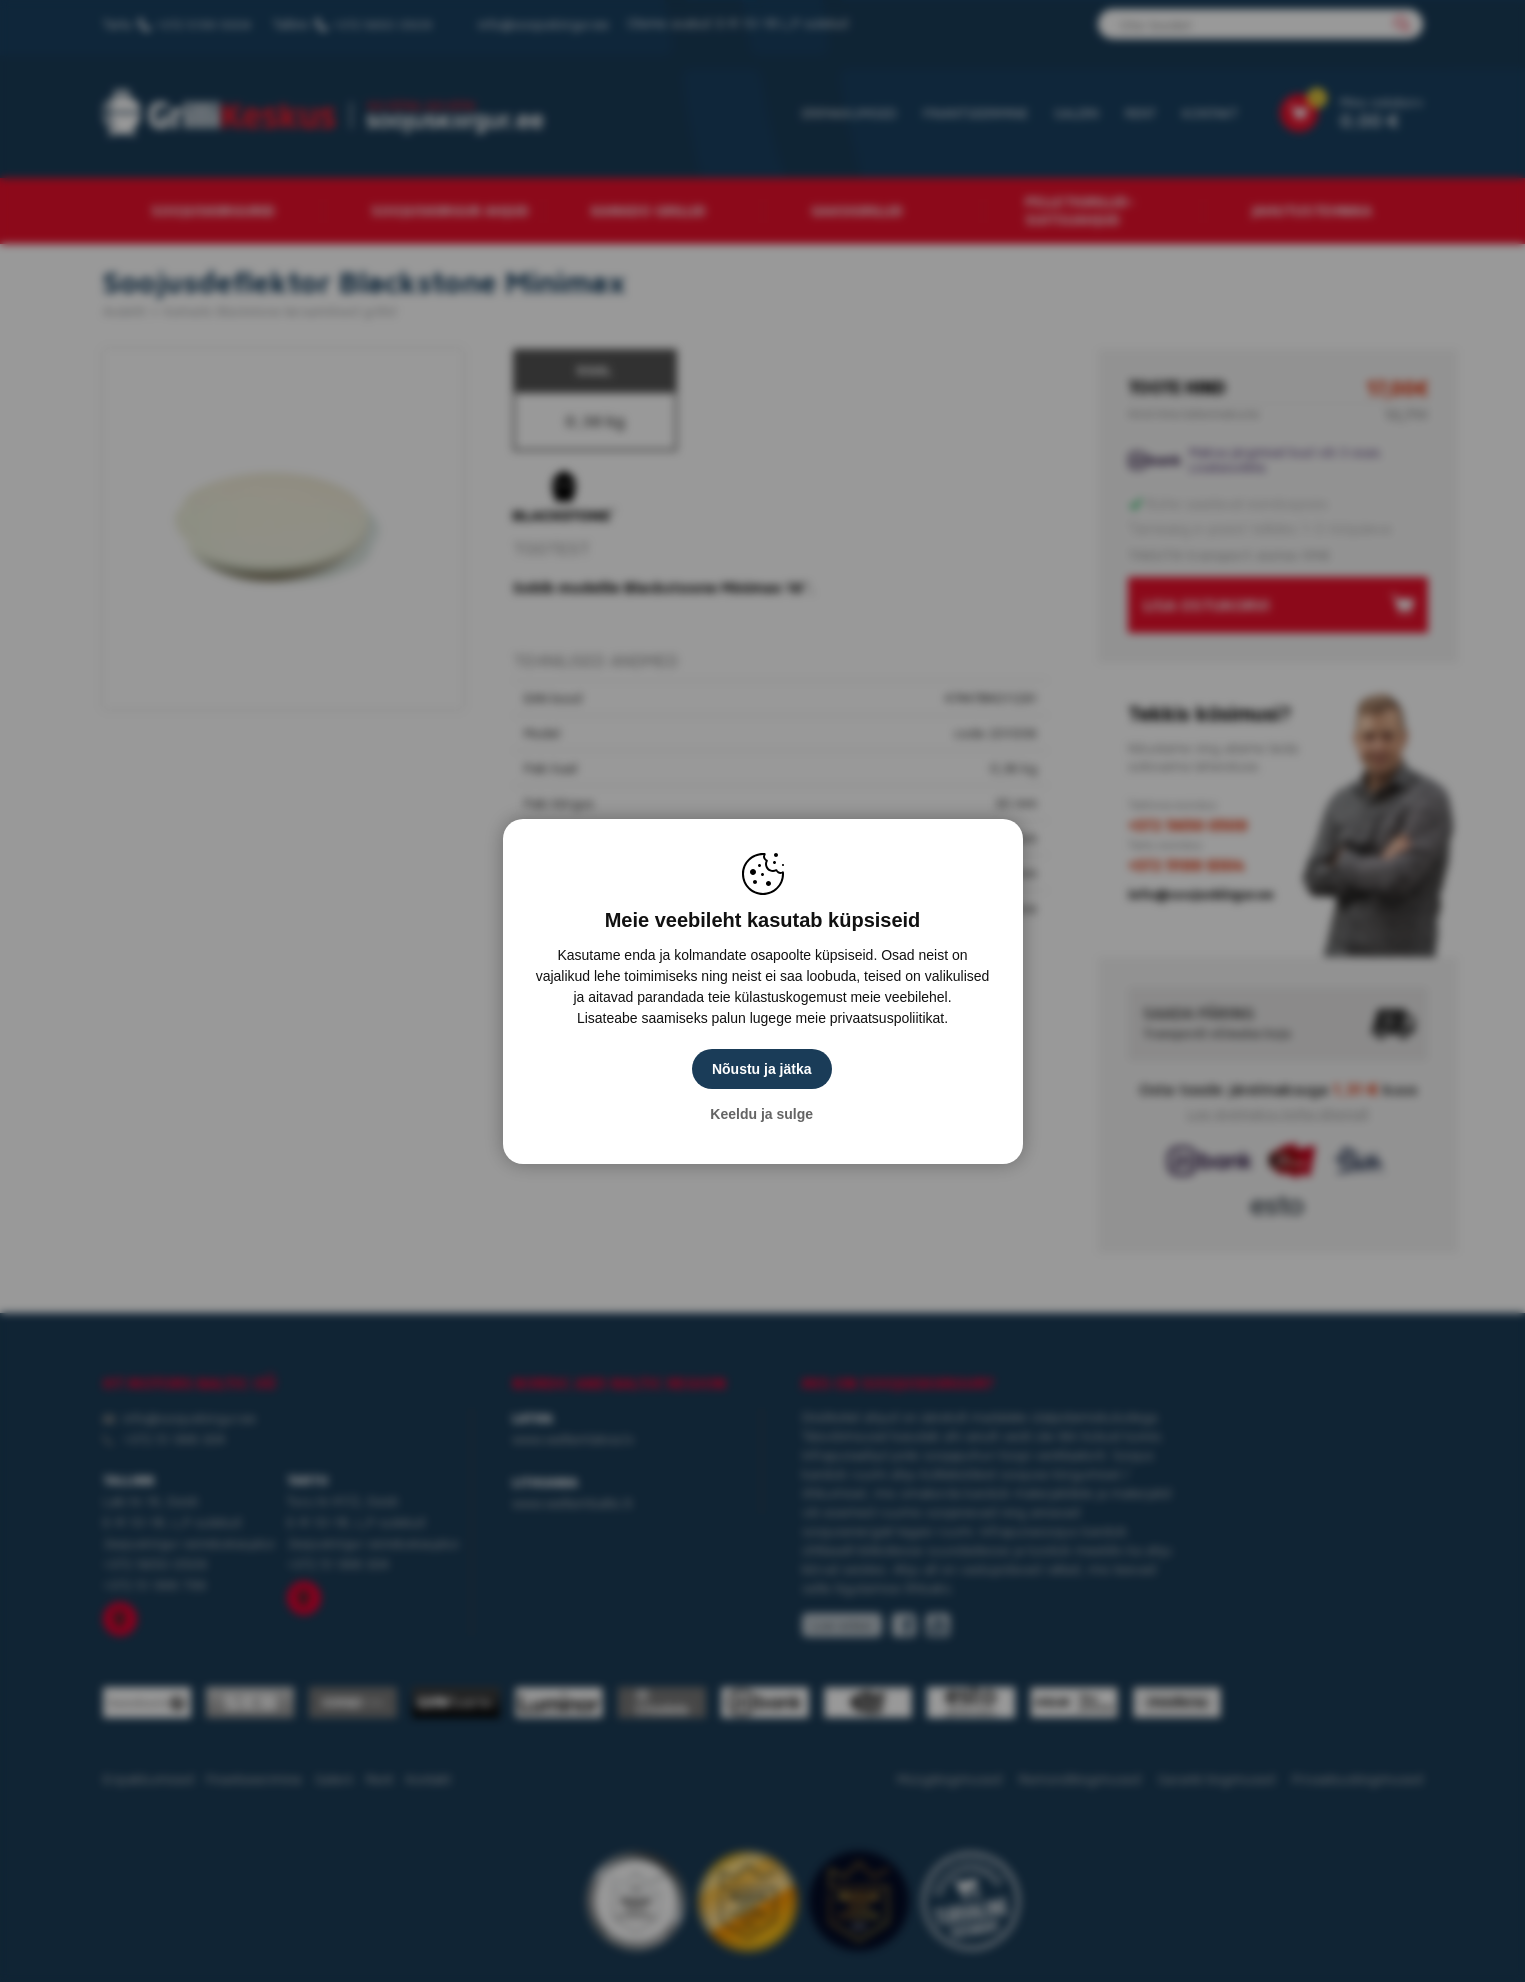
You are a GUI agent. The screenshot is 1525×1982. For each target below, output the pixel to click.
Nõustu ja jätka (763, 1069)
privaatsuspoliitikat (887, 1018)
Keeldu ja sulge (762, 1114)
